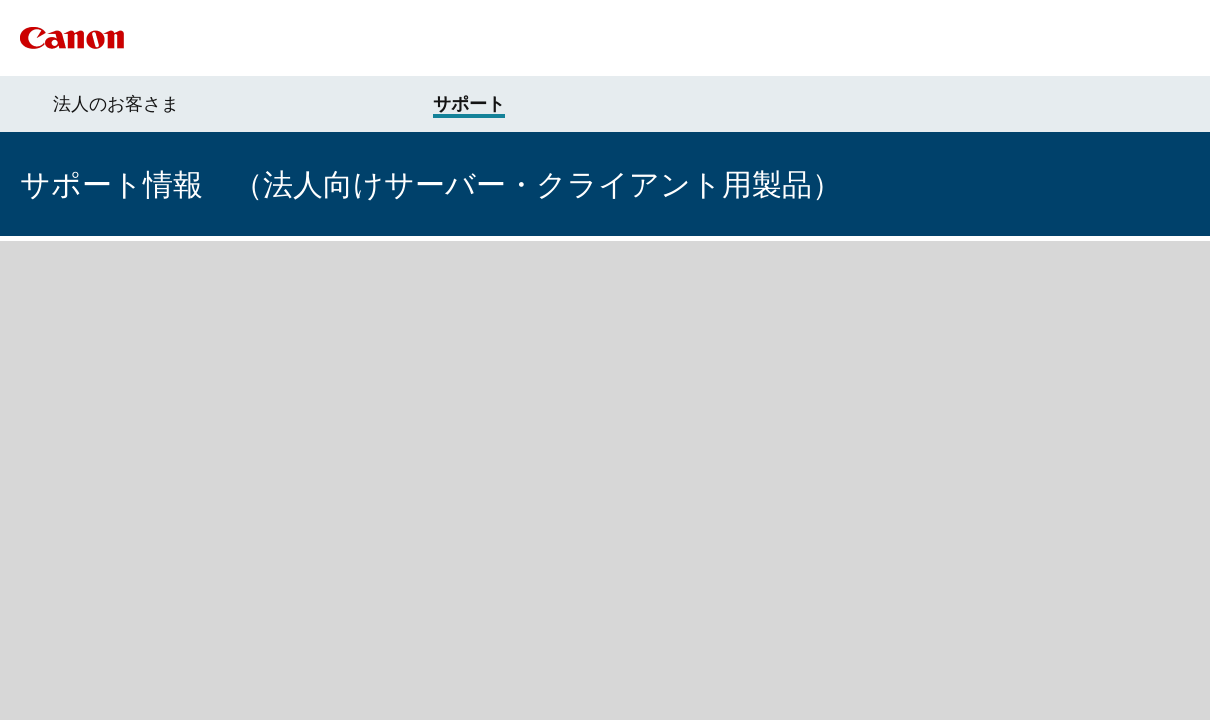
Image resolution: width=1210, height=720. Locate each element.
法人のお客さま (116, 104)
